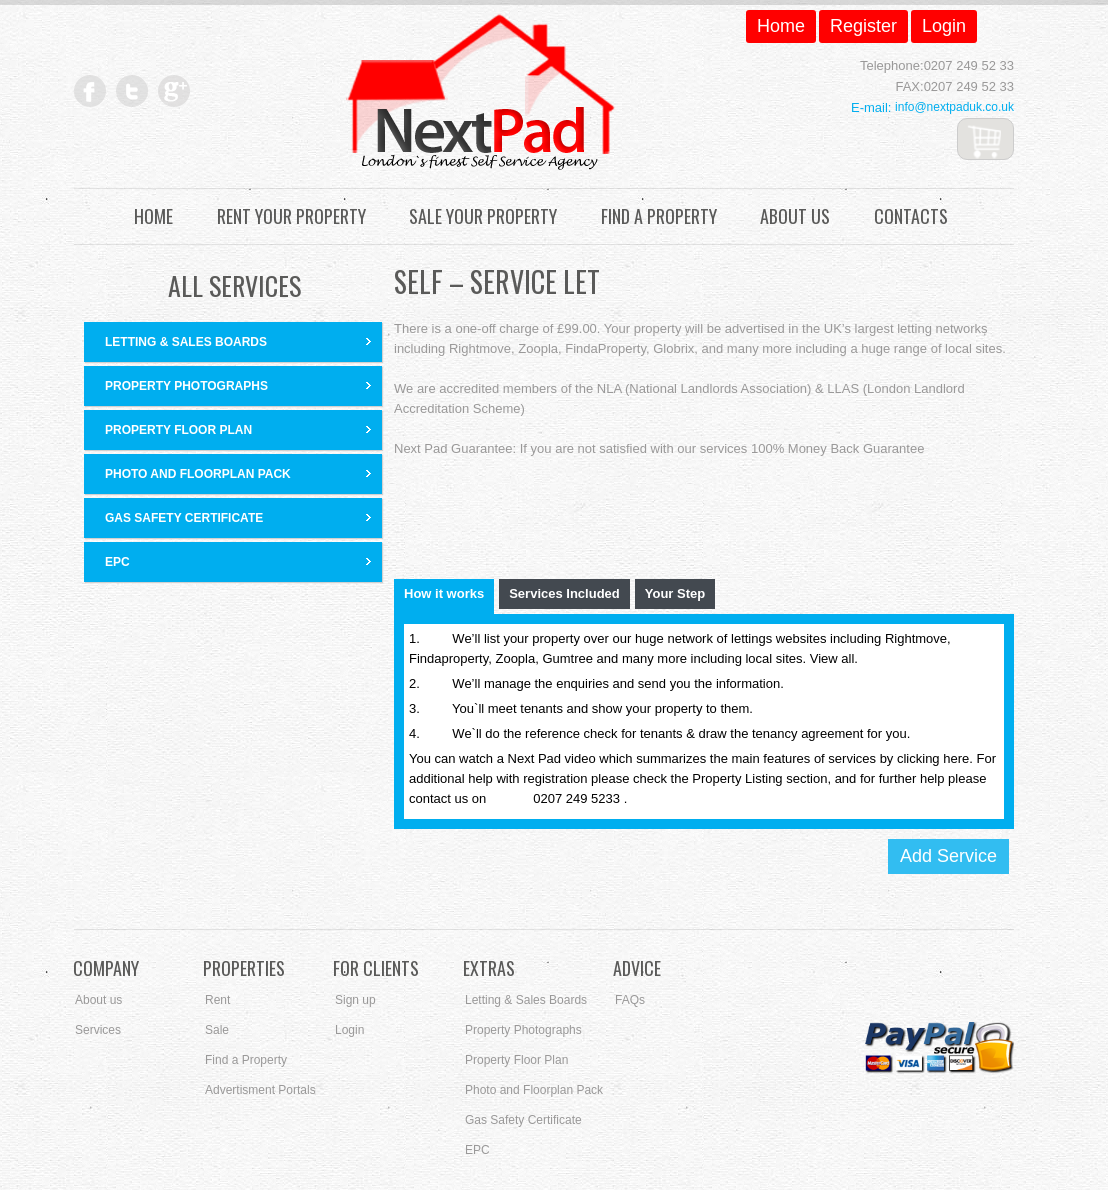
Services (98, 1030)
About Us (795, 216)
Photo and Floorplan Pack (198, 474)
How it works (444, 593)
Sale (217, 1030)
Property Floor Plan (178, 430)
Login (349, 1030)
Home (153, 216)
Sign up (355, 1000)
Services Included (564, 593)
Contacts (911, 216)
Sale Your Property (483, 216)
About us (98, 1000)
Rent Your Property (291, 216)
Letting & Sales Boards (186, 342)
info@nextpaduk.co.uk (954, 107)
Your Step (675, 593)
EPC (117, 562)
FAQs (630, 1000)
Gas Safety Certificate (184, 518)
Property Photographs (186, 386)
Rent (217, 1000)
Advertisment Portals (260, 1090)
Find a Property (659, 216)
